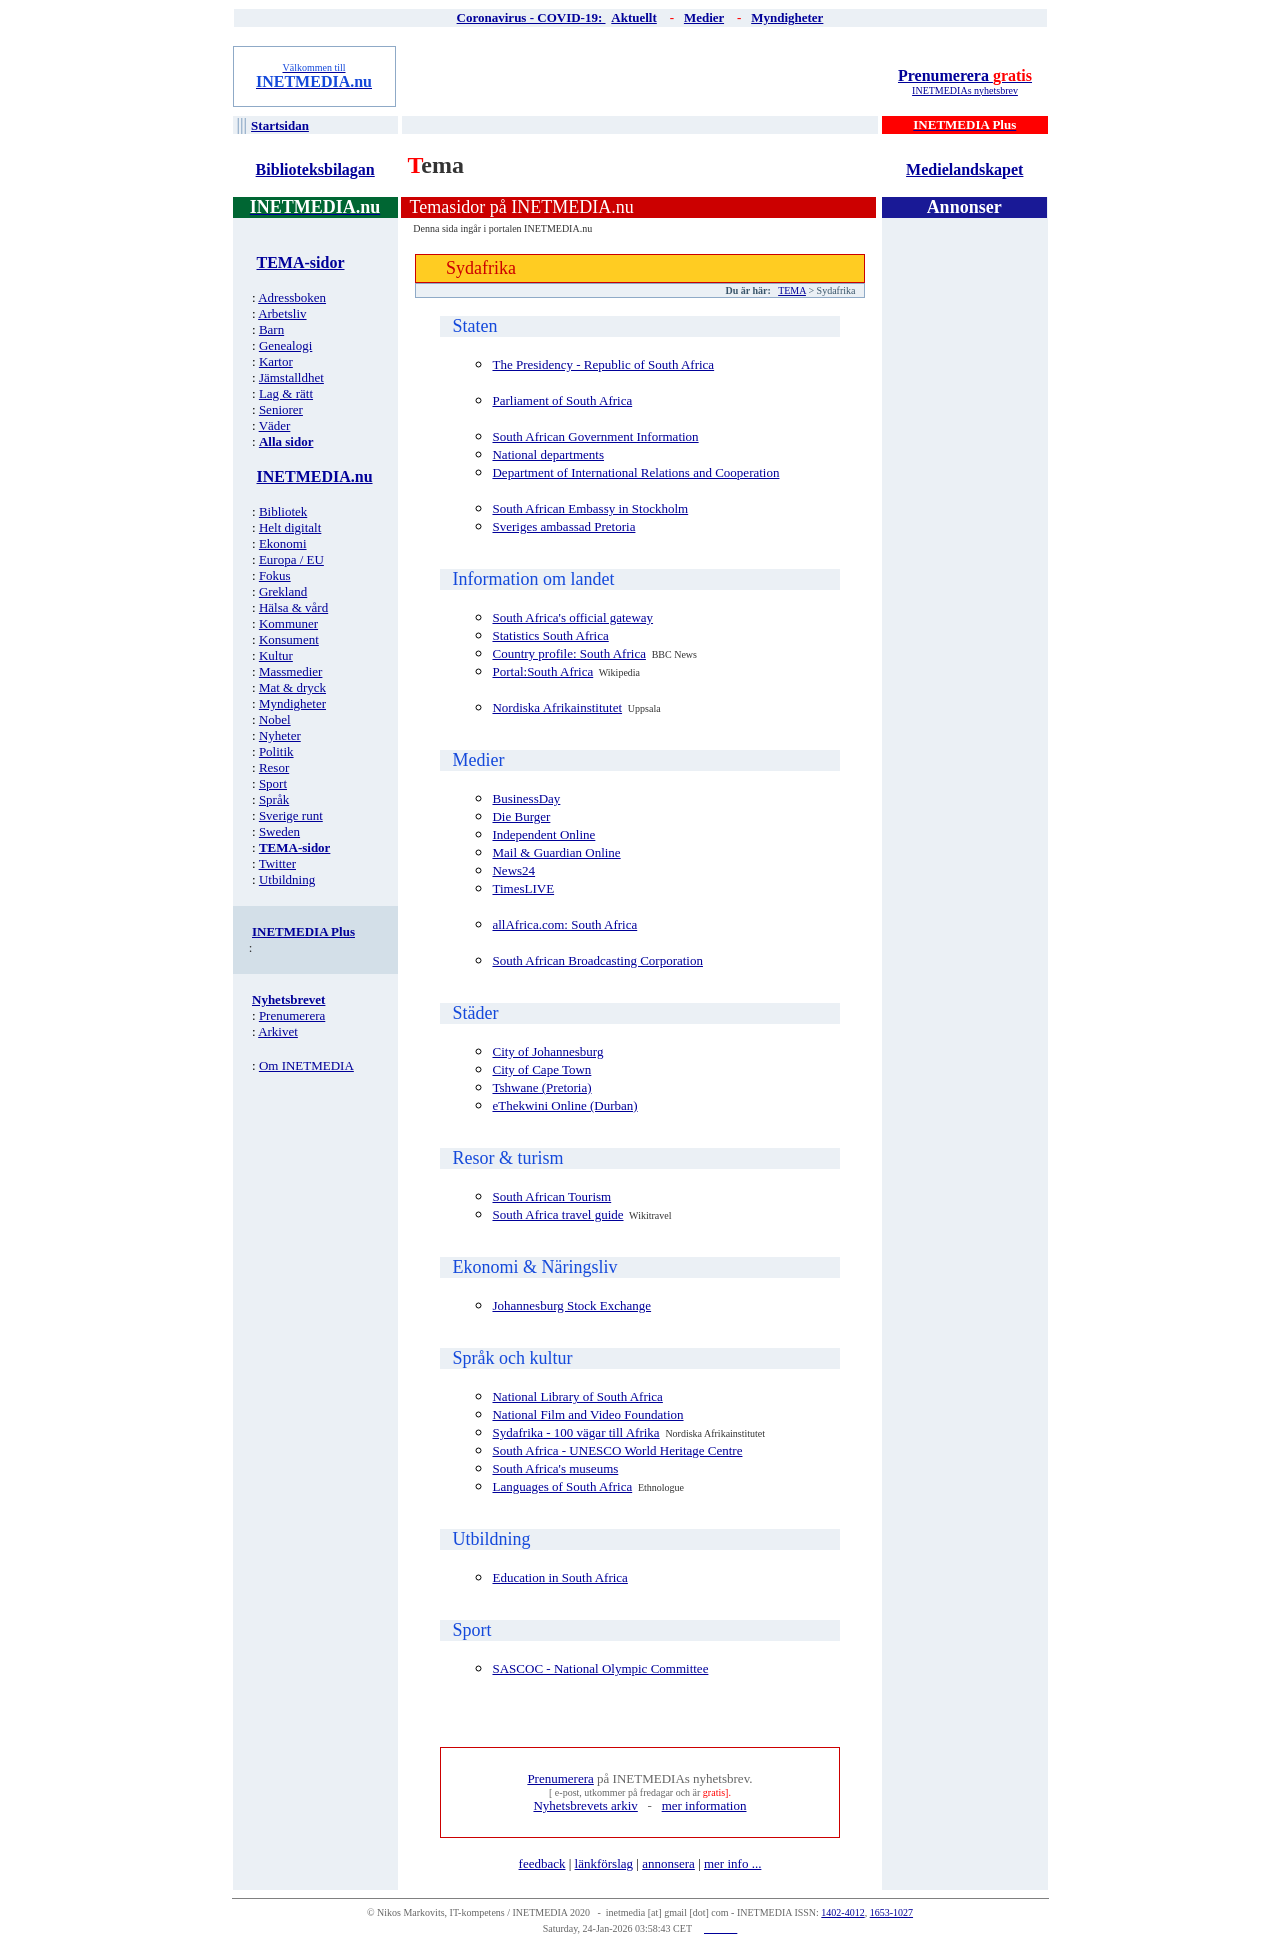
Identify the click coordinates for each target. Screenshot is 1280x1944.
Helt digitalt (290, 527)
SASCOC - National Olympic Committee (600, 1668)
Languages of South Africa (562, 1486)
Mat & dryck (292, 687)
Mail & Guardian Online (556, 852)
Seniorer (281, 409)
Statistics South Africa (550, 635)
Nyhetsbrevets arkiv (585, 1805)
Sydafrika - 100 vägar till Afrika (575, 1432)
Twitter (277, 863)
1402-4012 (842, 1912)
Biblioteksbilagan (315, 169)
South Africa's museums (555, 1468)
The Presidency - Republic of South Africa (603, 364)
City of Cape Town (541, 1069)
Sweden (279, 831)
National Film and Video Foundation (587, 1414)
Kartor (276, 361)
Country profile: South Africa (568, 653)
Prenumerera (965, 75)
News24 (513, 870)
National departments (548, 454)
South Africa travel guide (557, 1214)
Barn (271, 329)
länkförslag (604, 1863)
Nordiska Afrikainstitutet (557, 707)
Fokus (275, 575)
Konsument (289, 639)
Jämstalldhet (291, 377)
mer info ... (732, 1863)
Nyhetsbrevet (288, 999)
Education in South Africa (559, 1577)
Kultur (276, 655)
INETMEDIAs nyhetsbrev (965, 90)
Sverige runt (291, 815)
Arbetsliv (282, 313)
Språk (274, 799)
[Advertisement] (641, 76)
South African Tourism (551, 1196)
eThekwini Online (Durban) (564, 1105)
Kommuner (288, 623)
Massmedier (291, 671)
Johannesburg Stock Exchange (571, 1305)
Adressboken (292, 297)
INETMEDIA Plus (303, 931)
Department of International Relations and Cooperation (635, 472)
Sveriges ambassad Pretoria (563, 526)
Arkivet (278, 1031)
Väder (275, 425)
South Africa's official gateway (572, 617)
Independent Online (543, 834)
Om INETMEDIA (306, 1065)
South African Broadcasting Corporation (597, 960)
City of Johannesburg (547, 1051)
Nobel (275, 719)
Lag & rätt (286, 393)
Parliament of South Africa (562, 400)
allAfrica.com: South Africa (564, 924)
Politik (276, 751)
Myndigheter (292, 703)
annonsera (668, 1863)
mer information (704, 1805)
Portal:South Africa (542, 671)
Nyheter (280, 735)
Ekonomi (283, 543)
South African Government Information (595, 436)
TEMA (792, 290)
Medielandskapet (964, 169)
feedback (542, 1863)
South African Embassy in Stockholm (590, 508)
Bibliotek (283, 511)
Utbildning (287, 879)
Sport (273, 783)
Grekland (283, 591)
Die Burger (521, 816)
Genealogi (285, 345)
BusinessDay (526, 798)
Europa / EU (291, 559)
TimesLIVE (523, 888)
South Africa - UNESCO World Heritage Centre (617, 1450)
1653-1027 (891, 1912)
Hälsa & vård (293, 607)
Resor (274, 767)
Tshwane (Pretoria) (541, 1087)
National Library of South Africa (577, 1396)
